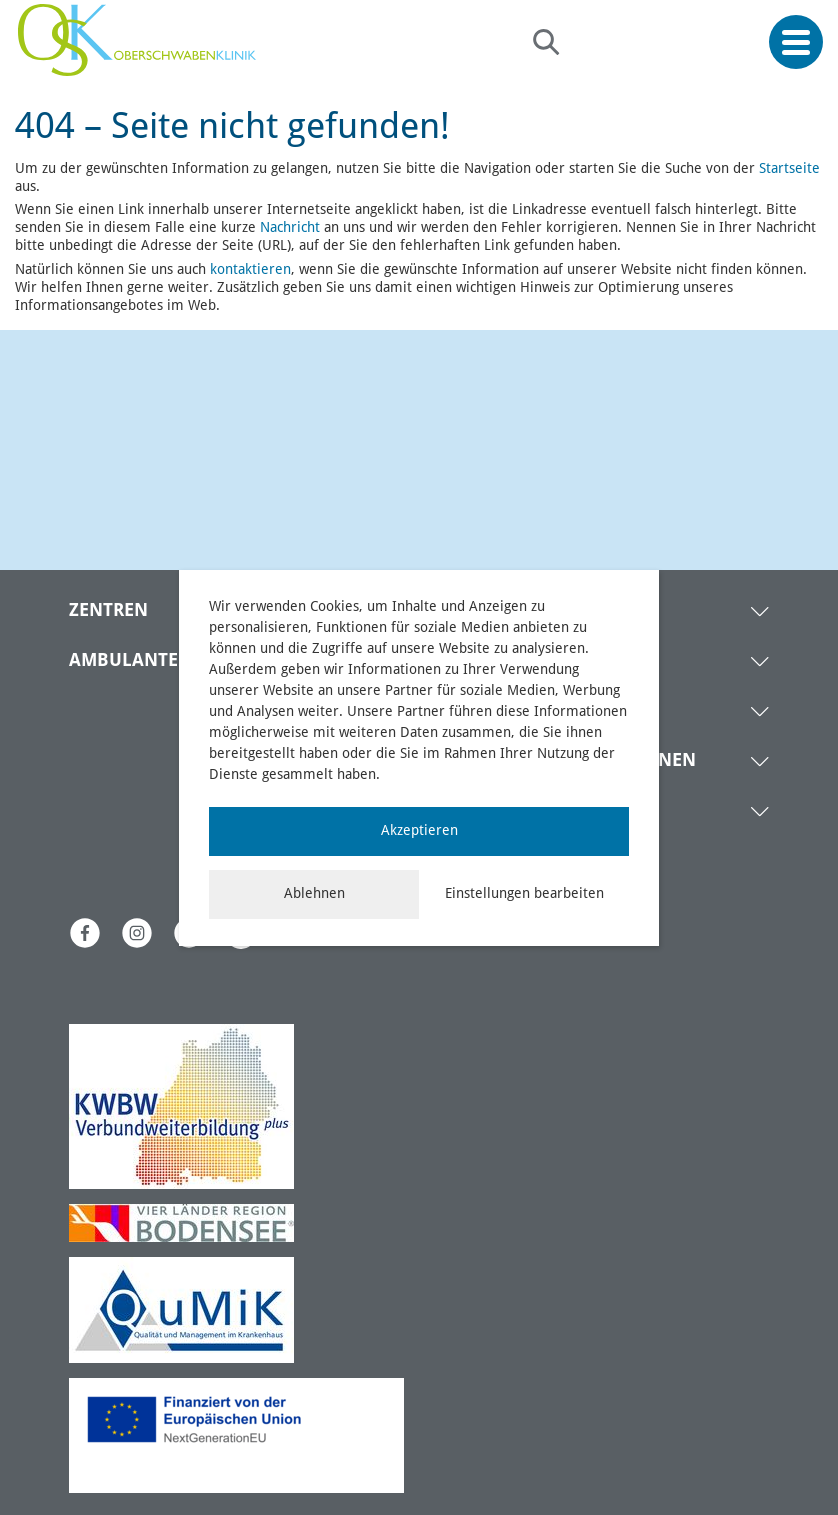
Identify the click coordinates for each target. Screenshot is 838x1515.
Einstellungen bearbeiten (524, 894)
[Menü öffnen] (796, 42)
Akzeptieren (419, 831)
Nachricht (290, 228)
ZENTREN (108, 611)
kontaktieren (250, 270)
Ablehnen (314, 894)
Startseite (789, 169)
